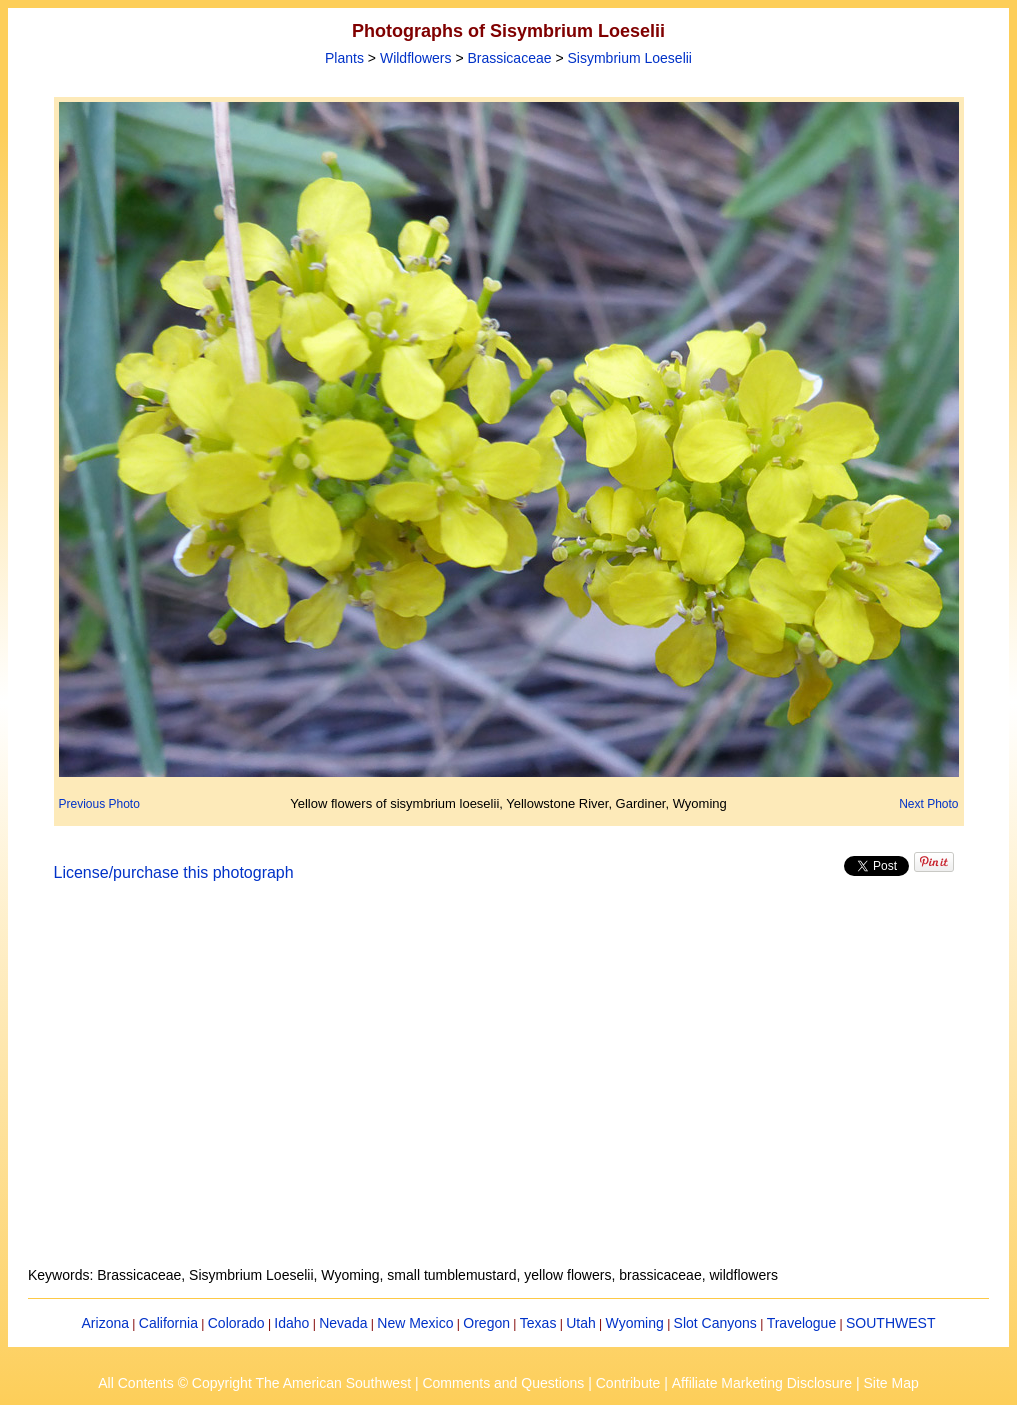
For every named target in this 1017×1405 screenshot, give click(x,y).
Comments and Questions (503, 1383)
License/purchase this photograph (174, 872)
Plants (344, 58)
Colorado (236, 1323)
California (168, 1323)
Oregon (486, 1323)
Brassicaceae (509, 58)
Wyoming (635, 1323)
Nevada (343, 1323)
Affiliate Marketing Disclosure (762, 1383)
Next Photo (928, 804)
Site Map (890, 1383)
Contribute (628, 1383)
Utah (581, 1323)
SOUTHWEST (890, 1323)
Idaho (291, 1323)
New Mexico (415, 1323)
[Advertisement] (509, 1086)
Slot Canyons (715, 1323)
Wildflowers (416, 58)
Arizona (105, 1323)
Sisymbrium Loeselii (629, 58)
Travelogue (802, 1323)
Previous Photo (99, 804)
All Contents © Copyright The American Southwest (254, 1383)
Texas (538, 1323)
